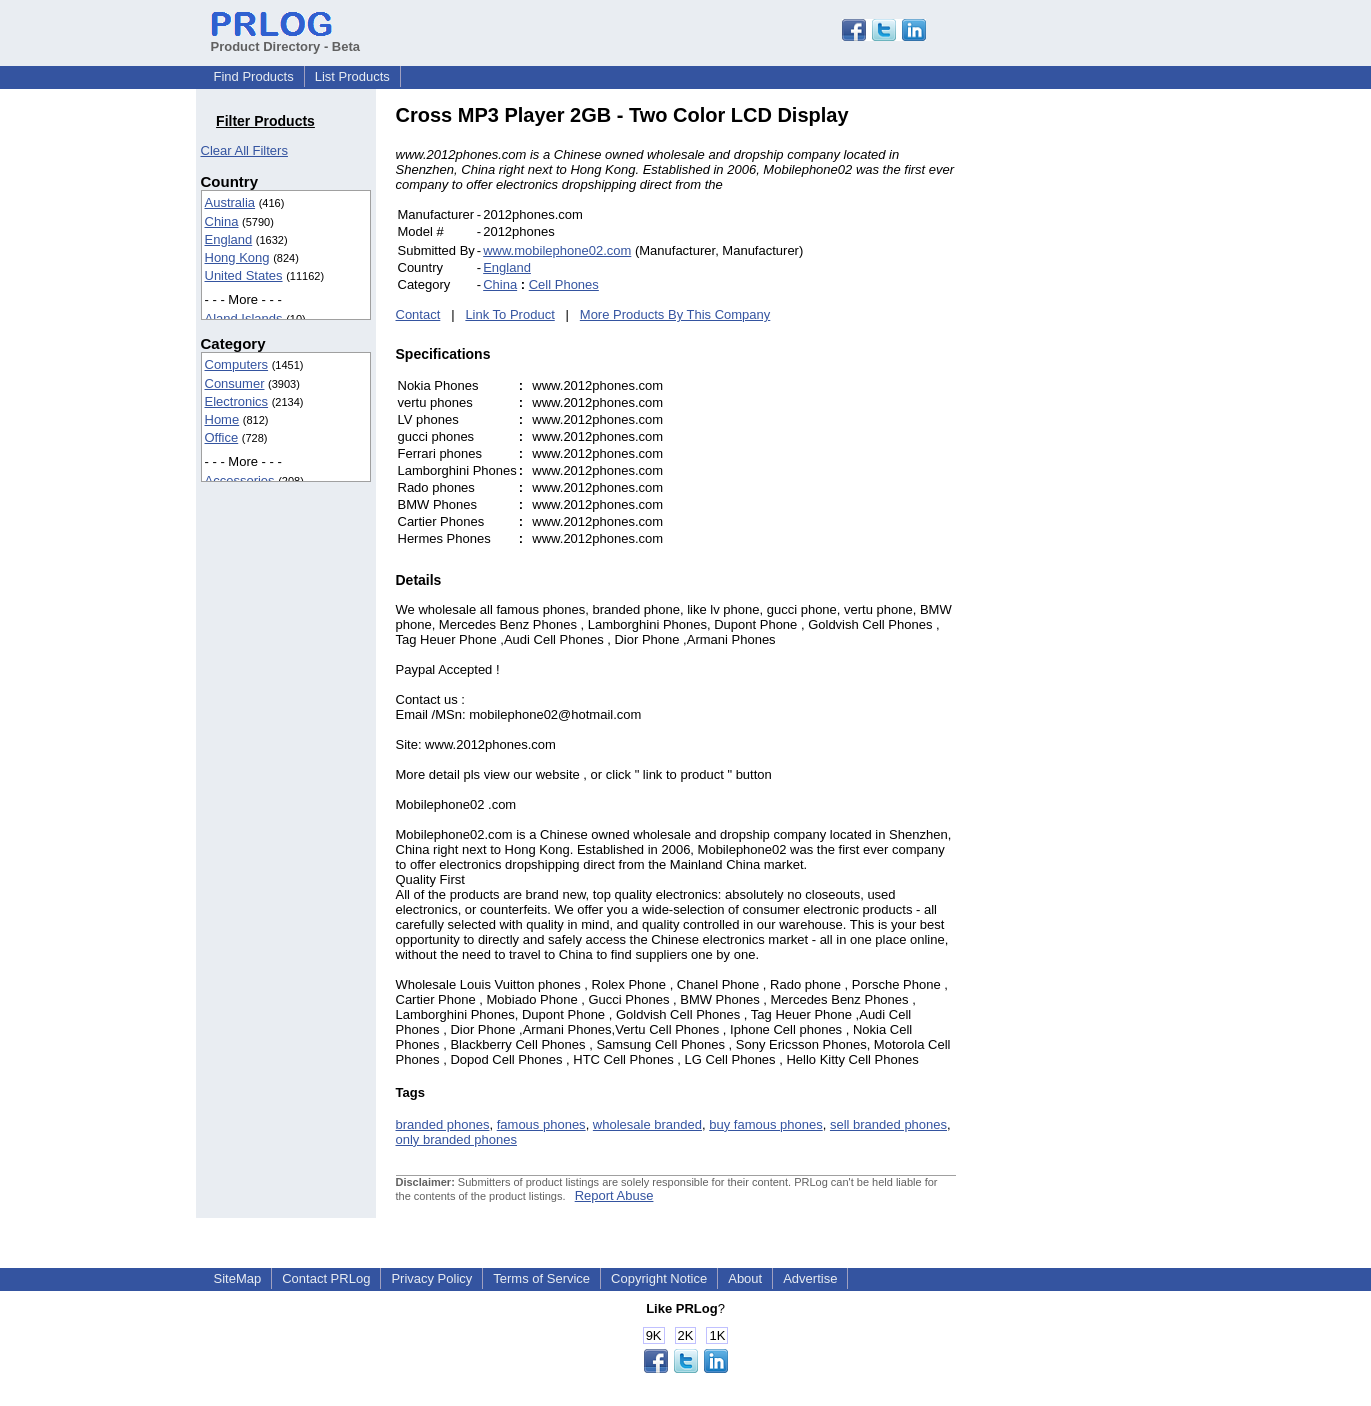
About (745, 1278)
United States (244, 275)
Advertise (810, 1278)
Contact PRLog (326, 1278)
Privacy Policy (431, 1278)
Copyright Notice (659, 1278)
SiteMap (238, 1278)
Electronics (237, 401)
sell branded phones (888, 1124)
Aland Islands (244, 318)
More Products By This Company (675, 314)
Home (222, 419)
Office (222, 437)
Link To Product (509, 314)
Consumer (235, 383)
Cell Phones (564, 284)
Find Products (254, 76)
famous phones (541, 1124)
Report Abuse (614, 1195)
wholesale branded (647, 1124)
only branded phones (456, 1139)
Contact (418, 314)
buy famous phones (765, 1124)
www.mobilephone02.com (557, 250)
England (229, 239)
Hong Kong (237, 257)
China (222, 221)
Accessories (240, 480)
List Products (352, 76)
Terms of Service (541, 1278)
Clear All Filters (244, 150)
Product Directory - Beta (286, 39)
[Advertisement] (1091, 404)
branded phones (443, 1124)
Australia (230, 202)
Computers (237, 364)
